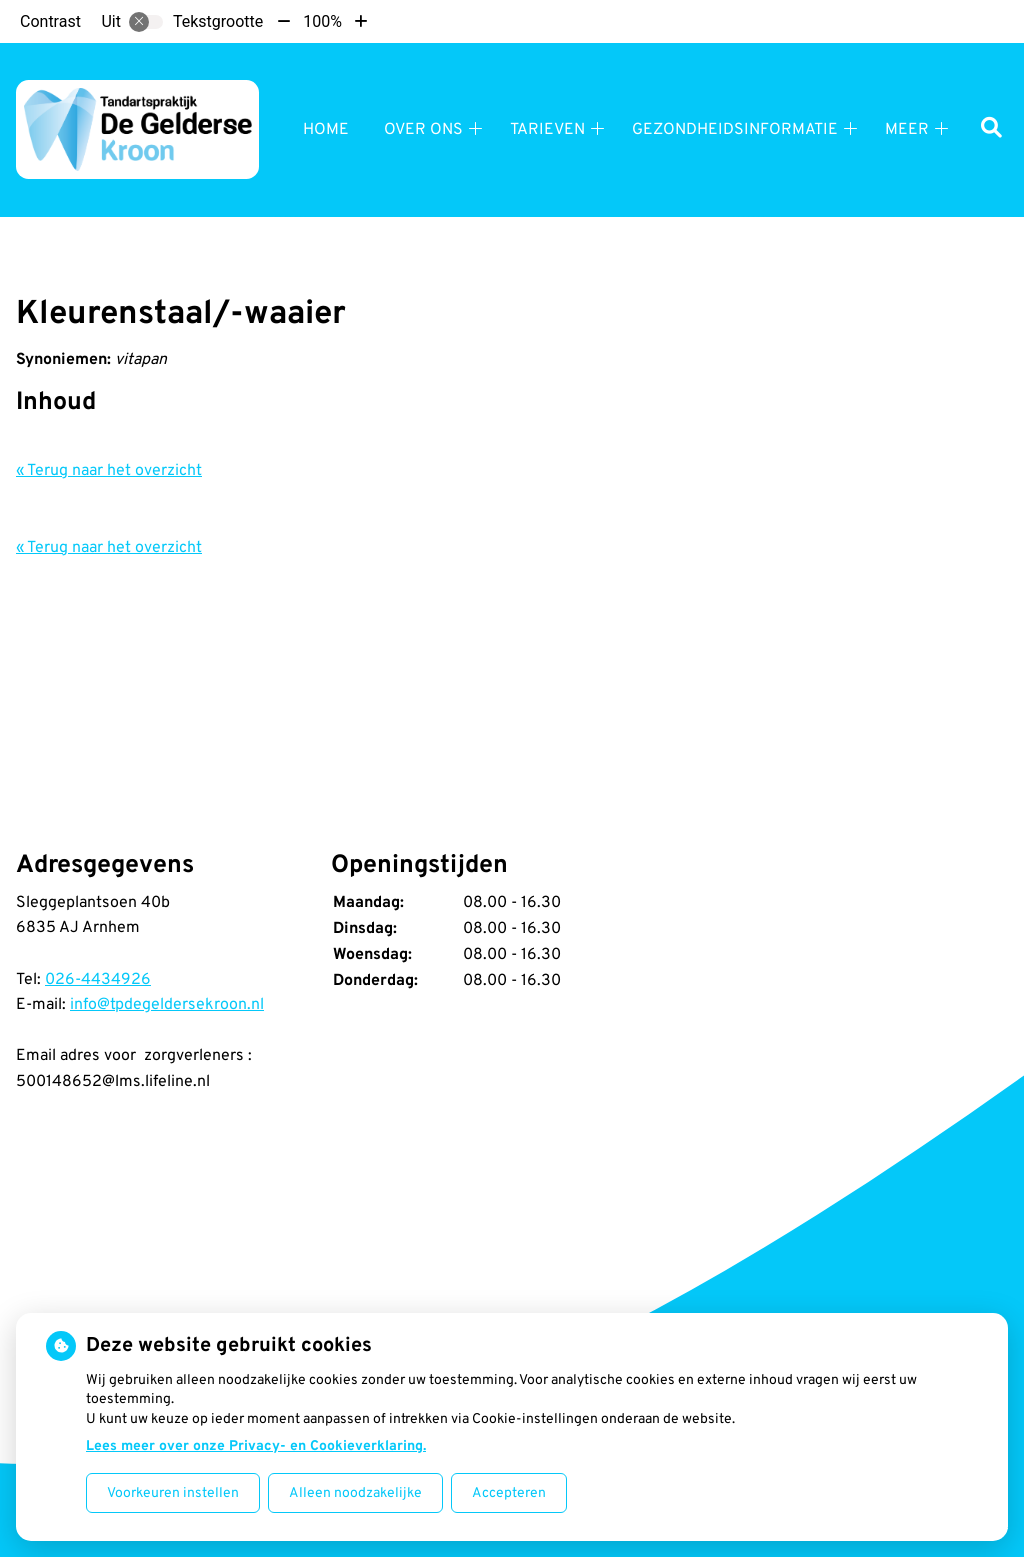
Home (326, 130)
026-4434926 (98, 980)
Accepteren (509, 1493)
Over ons (423, 130)
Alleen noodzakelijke (355, 1493)
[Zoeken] (991, 129)
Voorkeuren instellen (173, 1493)
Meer (907, 130)
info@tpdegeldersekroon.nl (167, 1005)
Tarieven (547, 130)
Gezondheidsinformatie (735, 130)
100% (322, 21)
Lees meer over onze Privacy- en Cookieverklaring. (256, 1446)
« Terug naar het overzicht (109, 471)
